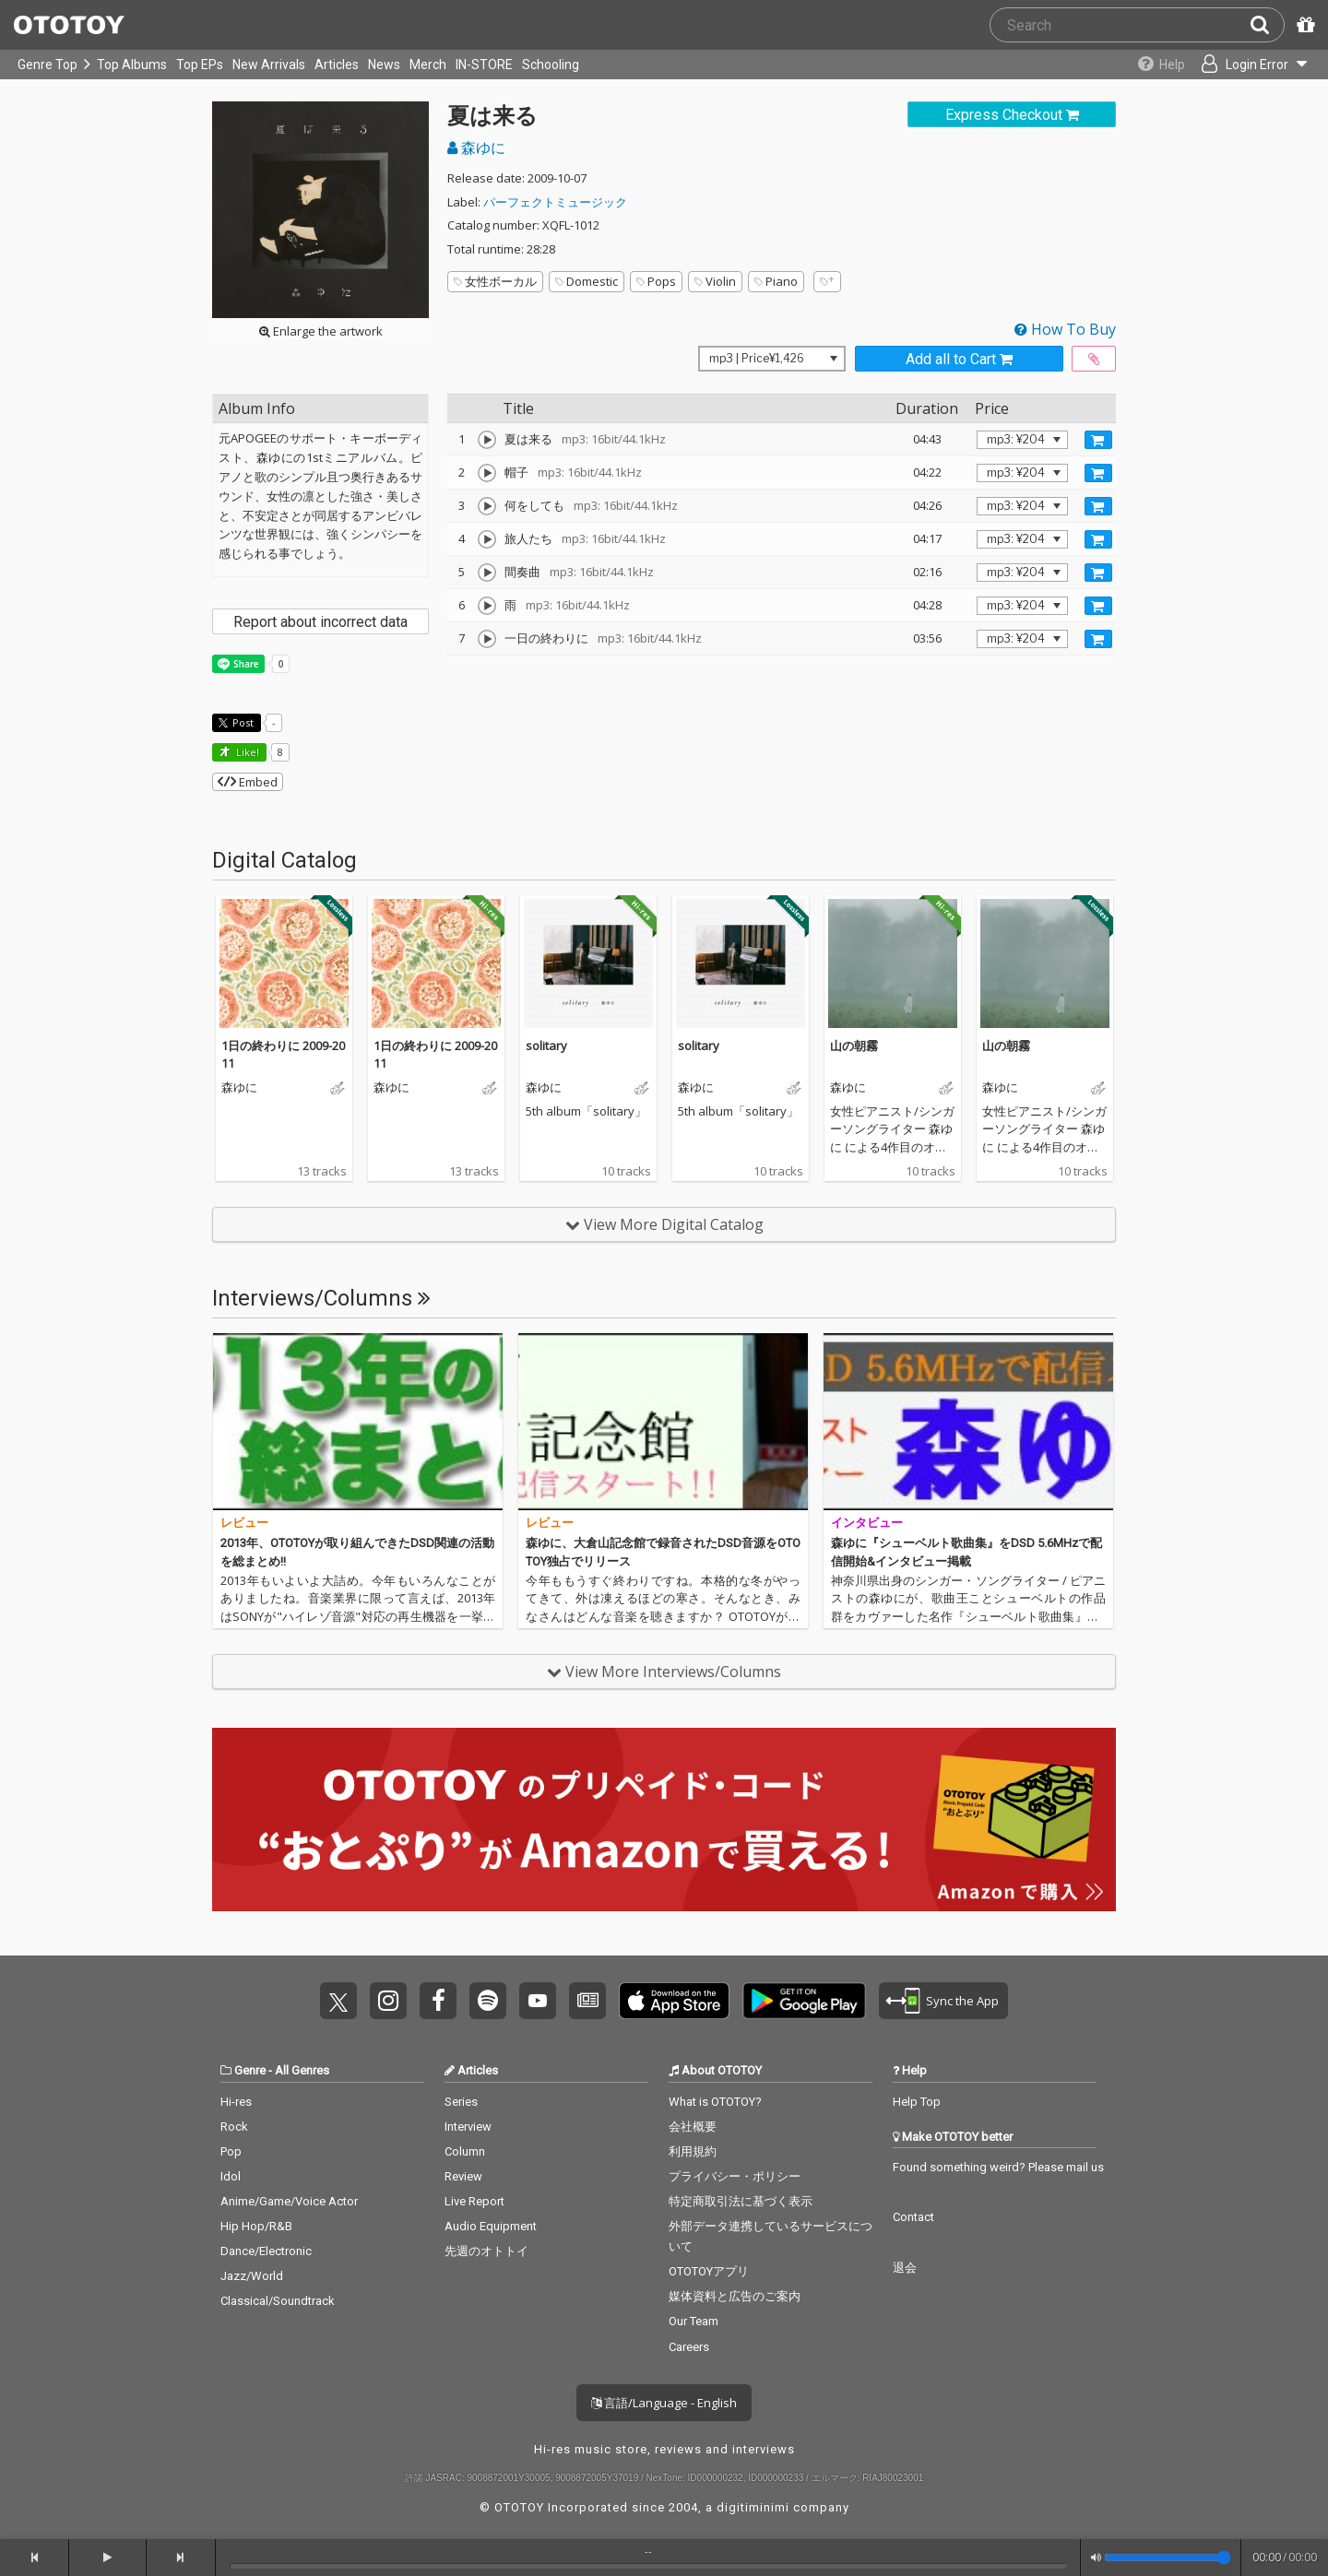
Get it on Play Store (804, 2000)
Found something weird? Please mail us (998, 2167)
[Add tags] (827, 281)
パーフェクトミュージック (555, 202)
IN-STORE (484, 64)
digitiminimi (753, 2507)
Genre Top (47, 64)
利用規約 (693, 2151)
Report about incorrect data (320, 622)
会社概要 (693, 2126)
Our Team (693, 2321)
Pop (231, 2151)
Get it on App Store (674, 2000)
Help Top (917, 2102)
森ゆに (476, 147)
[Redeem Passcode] (1303, 25)
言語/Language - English (664, 2402)
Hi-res (236, 2102)
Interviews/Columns (321, 1298)
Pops (656, 281)
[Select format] (772, 359)
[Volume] (1167, 2557)
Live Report (474, 2201)
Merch (427, 64)
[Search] (1267, 24)
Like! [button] (246, 752)
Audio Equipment (491, 2226)
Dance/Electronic (266, 2251)
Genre (250, 2070)
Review (463, 2176)
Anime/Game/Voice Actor (289, 2201)
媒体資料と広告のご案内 (734, 2296)
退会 (905, 2268)
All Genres (302, 2070)
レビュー (244, 1523)
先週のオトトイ (486, 2251)
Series (461, 2102)
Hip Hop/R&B (256, 2226)
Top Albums (132, 64)
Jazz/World (251, 2276)
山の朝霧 (854, 1045)
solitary (546, 1045)
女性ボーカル (495, 281)
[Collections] (1155, 64)
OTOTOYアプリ (709, 2271)
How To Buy (1065, 329)
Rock (234, 2126)
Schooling (550, 64)
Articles (336, 64)
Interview (468, 2126)
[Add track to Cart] (1098, 440)
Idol (230, 2176)
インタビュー (867, 1523)
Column (465, 2151)
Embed (248, 782)
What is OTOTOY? (715, 2102)
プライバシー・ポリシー (734, 2176)
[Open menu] (1250, 64)
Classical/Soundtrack (277, 2301)
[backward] (34, 2557)
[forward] (181, 2557)
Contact (913, 2217)
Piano (776, 281)
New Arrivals (268, 64)
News (384, 64)
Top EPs (199, 64)
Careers (689, 2347)
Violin (715, 281)
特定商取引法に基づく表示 (740, 2201)
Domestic (586, 281)
